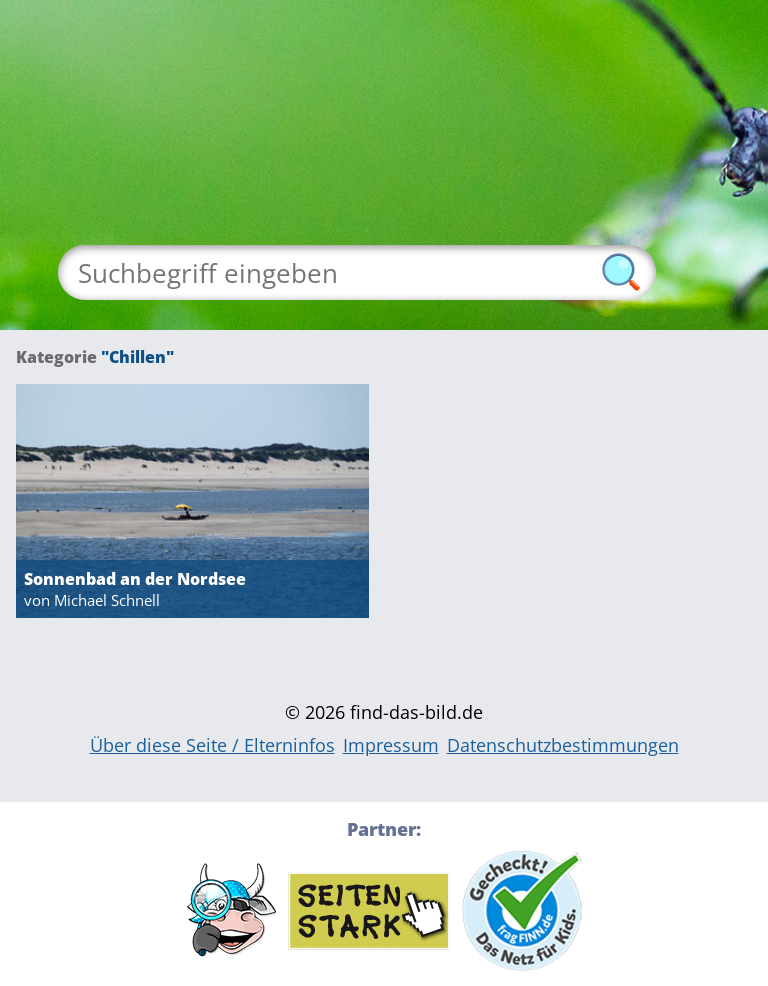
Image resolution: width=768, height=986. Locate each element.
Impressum (391, 745)
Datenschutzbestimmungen (563, 745)
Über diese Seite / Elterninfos (212, 745)
